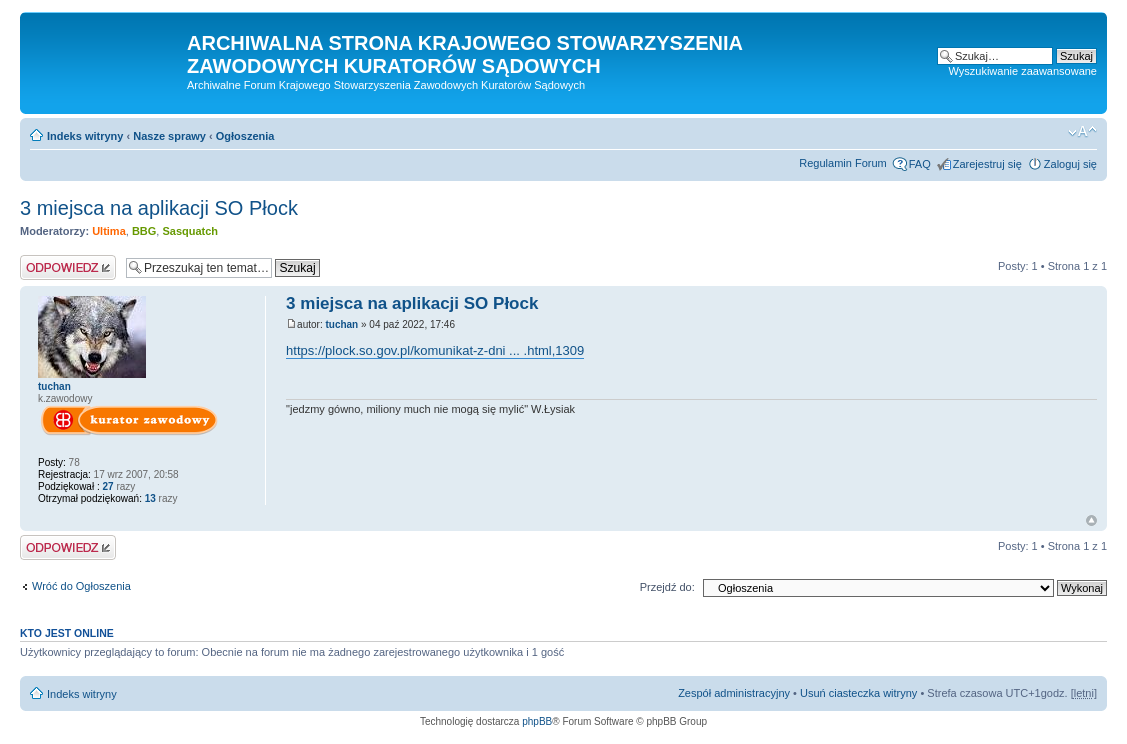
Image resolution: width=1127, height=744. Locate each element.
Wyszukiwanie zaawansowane (1023, 71)
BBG (144, 231)
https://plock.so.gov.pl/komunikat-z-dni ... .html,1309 (435, 350)
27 (107, 486)
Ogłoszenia (245, 136)
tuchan (341, 324)
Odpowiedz (68, 267)
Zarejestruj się (987, 164)
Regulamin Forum (842, 163)
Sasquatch (190, 231)
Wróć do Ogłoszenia (81, 586)
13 (149, 498)
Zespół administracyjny (734, 693)
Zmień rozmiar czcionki (1082, 132)
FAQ (920, 164)
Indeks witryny (85, 136)
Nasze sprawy (169, 136)
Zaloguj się (1070, 164)
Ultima (109, 231)
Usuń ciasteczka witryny (858, 693)
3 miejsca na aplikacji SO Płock (159, 208)
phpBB (537, 721)
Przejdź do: (667, 587)
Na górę (1091, 520)
